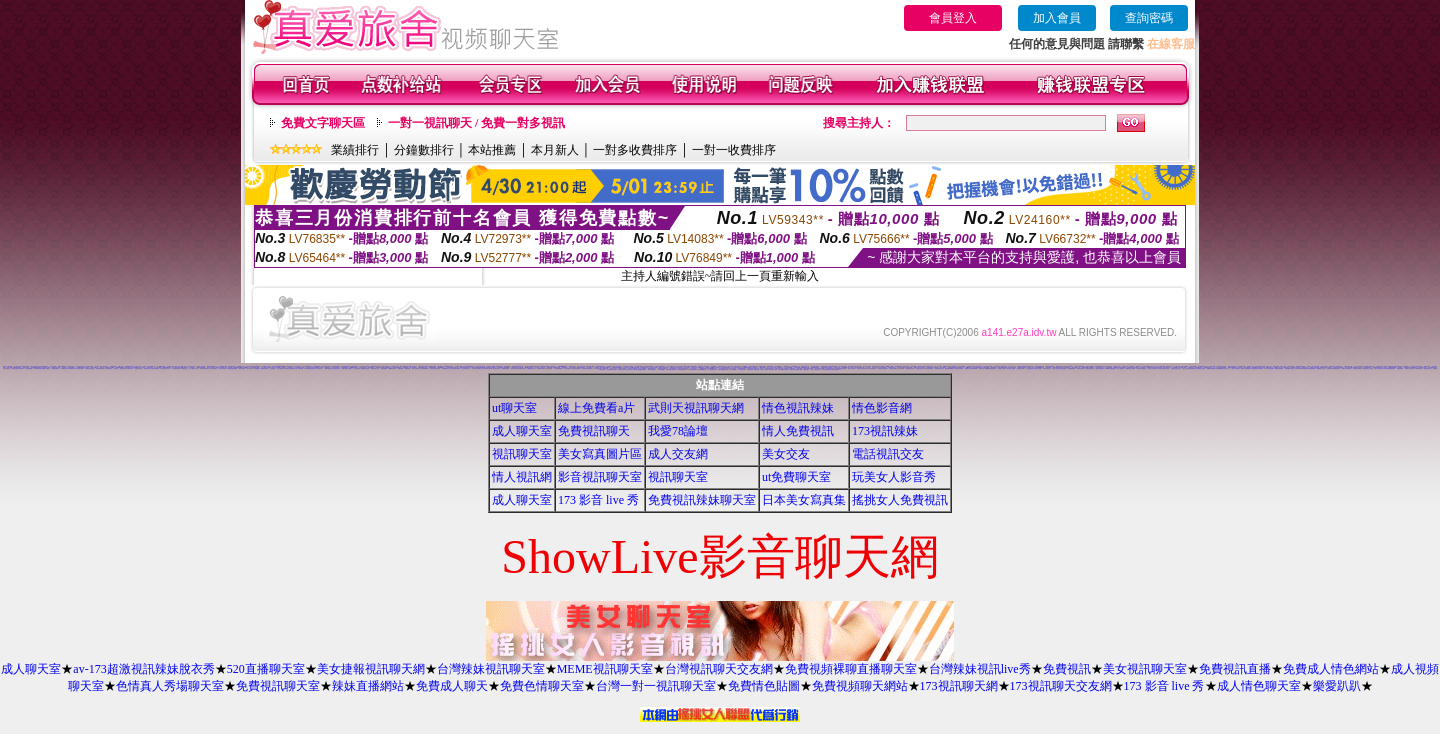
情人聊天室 (249, 368)
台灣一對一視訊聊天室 (656, 686)
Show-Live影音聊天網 (1390, 368)
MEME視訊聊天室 (605, 669)
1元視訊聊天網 (384, 368)
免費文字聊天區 (323, 123)
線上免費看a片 (596, 408)
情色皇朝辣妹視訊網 (783, 369)
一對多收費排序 (635, 150)
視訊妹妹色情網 (1099, 368)
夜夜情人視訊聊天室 (1346, 368)
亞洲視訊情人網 (1020, 368)
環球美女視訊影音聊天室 (862, 368)
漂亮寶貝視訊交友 (773, 369)
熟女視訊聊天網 (835, 369)
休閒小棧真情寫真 (204, 368)
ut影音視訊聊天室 (90, 368)
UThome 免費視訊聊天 (1110, 368)
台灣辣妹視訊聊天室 (491, 669)
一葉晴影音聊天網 (264, 368)
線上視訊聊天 (357, 368)
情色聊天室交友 (184, 368)
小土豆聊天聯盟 (660, 369)
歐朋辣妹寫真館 (1336, 368)
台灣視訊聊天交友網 (719, 669)
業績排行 (355, 150)
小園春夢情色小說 (531, 368)
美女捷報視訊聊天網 (371, 669)
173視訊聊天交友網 (1061, 686)
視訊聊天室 (522, 454)
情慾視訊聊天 (1400, 368)
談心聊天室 (272, 368)
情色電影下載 (64, 368)
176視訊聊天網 (597, 368)
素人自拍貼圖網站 (733, 369)
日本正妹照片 (943, 367)
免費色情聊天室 (542, 686)
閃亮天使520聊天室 (701, 369)
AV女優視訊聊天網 (175, 368)
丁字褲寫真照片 (89, 366)
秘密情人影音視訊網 (794, 369)
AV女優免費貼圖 (558, 368)
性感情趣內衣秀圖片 (1289, 368)
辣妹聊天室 (981, 368)
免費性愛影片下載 (939, 368)
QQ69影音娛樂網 (238, 367)
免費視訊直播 (1235, 669)
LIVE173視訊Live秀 (617, 367)
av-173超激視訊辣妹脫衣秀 (143, 669)
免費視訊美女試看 (910, 368)
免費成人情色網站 (1331, 669)
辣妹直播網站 (368, 686)
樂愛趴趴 (1337, 686)
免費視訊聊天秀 (55, 368)
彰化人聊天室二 (319, 368)
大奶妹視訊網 (742, 369)
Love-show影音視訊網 (1301, 368)
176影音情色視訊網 (1278, 368)
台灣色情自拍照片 (80, 368)
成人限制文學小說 (194, 368)
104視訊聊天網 (1080, 368)
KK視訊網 (400, 368)
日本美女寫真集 (804, 500)
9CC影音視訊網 (1268, 368)
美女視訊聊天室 (1145, 669)
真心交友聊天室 (280, 368)
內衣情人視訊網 (1037, 368)
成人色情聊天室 (548, 368)
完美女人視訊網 (1055, 368)
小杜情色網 (1239, 367)
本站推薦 (492, 150)
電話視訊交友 (888, 454)
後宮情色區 (1138, 366)
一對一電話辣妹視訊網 (681, 369)
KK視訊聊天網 (1311, 368)
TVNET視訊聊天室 (1300, 366)
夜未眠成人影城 (147, 368)
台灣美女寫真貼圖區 (476, 368)
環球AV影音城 (764, 369)
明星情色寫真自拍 (165, 368)
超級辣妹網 (1329, 368)
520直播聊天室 (266, 669)
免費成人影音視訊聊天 (1246, 368)
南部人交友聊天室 (416, 368)
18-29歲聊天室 (651, 369)
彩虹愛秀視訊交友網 (611, 369)
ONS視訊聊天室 (329, 368)
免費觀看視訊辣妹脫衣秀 (990, 368)
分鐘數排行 (424, 150)
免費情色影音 (123, 368)
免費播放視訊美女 (642, 369)
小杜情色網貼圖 (1029, 368)
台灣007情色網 (424, 368)
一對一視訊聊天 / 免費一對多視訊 (476, 123)
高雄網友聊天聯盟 (1211, 368)
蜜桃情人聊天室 (1201, 368)
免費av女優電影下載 (289, 368)
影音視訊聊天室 (600, 477)
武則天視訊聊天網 (696, 408)
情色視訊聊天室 (1427, 368)
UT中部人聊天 (98, 366)
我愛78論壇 (678, 431)
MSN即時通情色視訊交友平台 (1224, 368)
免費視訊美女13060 (1130, 368)
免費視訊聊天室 (278, 686)
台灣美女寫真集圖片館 (435, 368)
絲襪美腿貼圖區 (505, 368)
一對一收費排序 (734, 150)
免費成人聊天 (452, 686)
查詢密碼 (1149, 18)
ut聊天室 (514, 408)
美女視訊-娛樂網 (28, 368)
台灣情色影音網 (37, 368)
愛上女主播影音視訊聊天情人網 (1190, 368)
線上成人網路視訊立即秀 (1163, 368)
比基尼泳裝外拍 (138, 368)
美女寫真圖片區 (600, 454)
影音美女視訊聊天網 (882, 368)
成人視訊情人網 (900, 368)
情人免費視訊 (798, 431)
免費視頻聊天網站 (860, 686)
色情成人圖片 (337, 368)
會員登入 (953, 18)
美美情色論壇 (1063, 368)
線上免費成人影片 (466, 368)
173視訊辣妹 (885, 431)
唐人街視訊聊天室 (712, 369)
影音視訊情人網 (1046, 368)
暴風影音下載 (130, 368)
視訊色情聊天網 (540, 368)
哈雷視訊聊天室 (155, 368)
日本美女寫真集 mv (575, 368)
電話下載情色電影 (1432, 367)
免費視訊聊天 (594, 431)
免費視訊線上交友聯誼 (1368, 368)
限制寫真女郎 (522, 368)
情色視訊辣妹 (798, 408)
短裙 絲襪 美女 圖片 (804, 369)
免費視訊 (1067, 669)
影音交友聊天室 (1066, 367)
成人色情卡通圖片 (213, 368)
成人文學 (868, 367)
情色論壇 (116, 368)
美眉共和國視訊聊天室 (723, 369)
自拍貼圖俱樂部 (1071, 368)
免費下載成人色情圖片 (347, 368)
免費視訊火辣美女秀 (1409, 368)
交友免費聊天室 (108, 368)
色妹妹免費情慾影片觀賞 (840, 368)
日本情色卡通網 (514, 368)
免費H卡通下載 (946, 366)
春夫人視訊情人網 (1379, 368)
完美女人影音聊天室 (815, 369)
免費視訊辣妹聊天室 (702, 500)
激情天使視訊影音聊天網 (17, 368)
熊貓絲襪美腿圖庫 (949, 368)
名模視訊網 (756, 369)
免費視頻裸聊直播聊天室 (851, 669)
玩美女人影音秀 (894, 477)
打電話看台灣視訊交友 (1176, 368)
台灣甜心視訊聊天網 (826, 369)
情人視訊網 (522, 477)
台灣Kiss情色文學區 (486, 368)
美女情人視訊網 (1001, 368)
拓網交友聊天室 (94, 367)
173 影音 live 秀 (598, 500)
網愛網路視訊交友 (1321, 368)
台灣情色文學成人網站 (172, 366)
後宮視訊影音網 (892, 368)
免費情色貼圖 (764, 686)
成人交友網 (678, 454)
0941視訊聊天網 (692, 369)
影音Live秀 (407, 368)
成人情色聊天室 (1259, 686)
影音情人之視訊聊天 (1152, 368)
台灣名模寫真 (721, 366)
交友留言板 (626, 367)
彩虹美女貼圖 (858, 366)
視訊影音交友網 (496, 368)
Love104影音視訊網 (310, 368)
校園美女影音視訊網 (232, 368)
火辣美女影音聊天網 (958, 368)
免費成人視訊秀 (621, 369)
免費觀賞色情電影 (365, 368)
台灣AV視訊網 (1120, 368)
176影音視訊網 (1418, 368)
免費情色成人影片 (375, 368)
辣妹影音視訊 (242, 368)
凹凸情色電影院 (872, 368)
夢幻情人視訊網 (1235, 368)
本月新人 (555, 150)
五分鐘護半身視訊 (459, 366)
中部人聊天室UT (223, 368)
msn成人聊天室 (392, 368)
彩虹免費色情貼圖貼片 (587, 368)
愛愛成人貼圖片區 (46, 368)
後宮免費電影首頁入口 (1203, 366)
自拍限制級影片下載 (446, 368)
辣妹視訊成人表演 (920, 368)
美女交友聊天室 (6, 368)
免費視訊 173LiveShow (971, 368)
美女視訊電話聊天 (929, 368)
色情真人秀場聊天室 (170, 686)
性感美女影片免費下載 (737, 367)
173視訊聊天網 (959, 686)
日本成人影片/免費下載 (631, 369)
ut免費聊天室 (796, 477)
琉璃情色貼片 (750, 369)
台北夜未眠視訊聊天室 (469, 366)
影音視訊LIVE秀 (456, 368)
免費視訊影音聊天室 (1141, 368)
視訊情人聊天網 (851, 368)
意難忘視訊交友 (1250, 366)
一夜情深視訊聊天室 (1089, 368)
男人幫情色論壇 (299, 368)
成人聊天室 (522, 431)
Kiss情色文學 (71, 368)
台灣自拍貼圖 (1212, 366)
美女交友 (786, 454)
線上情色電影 (567, 368)
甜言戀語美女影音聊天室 (1257, 368)
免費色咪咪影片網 (100, 368)
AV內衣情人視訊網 (1011, 368)
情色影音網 (882, 408)
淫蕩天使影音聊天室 (1357, 368)
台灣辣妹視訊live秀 (980, 669)
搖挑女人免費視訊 (900, 500)
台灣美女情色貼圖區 (670, 369)
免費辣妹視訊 (1414, 367)
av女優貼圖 (255, 368)
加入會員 (1057, 18)
